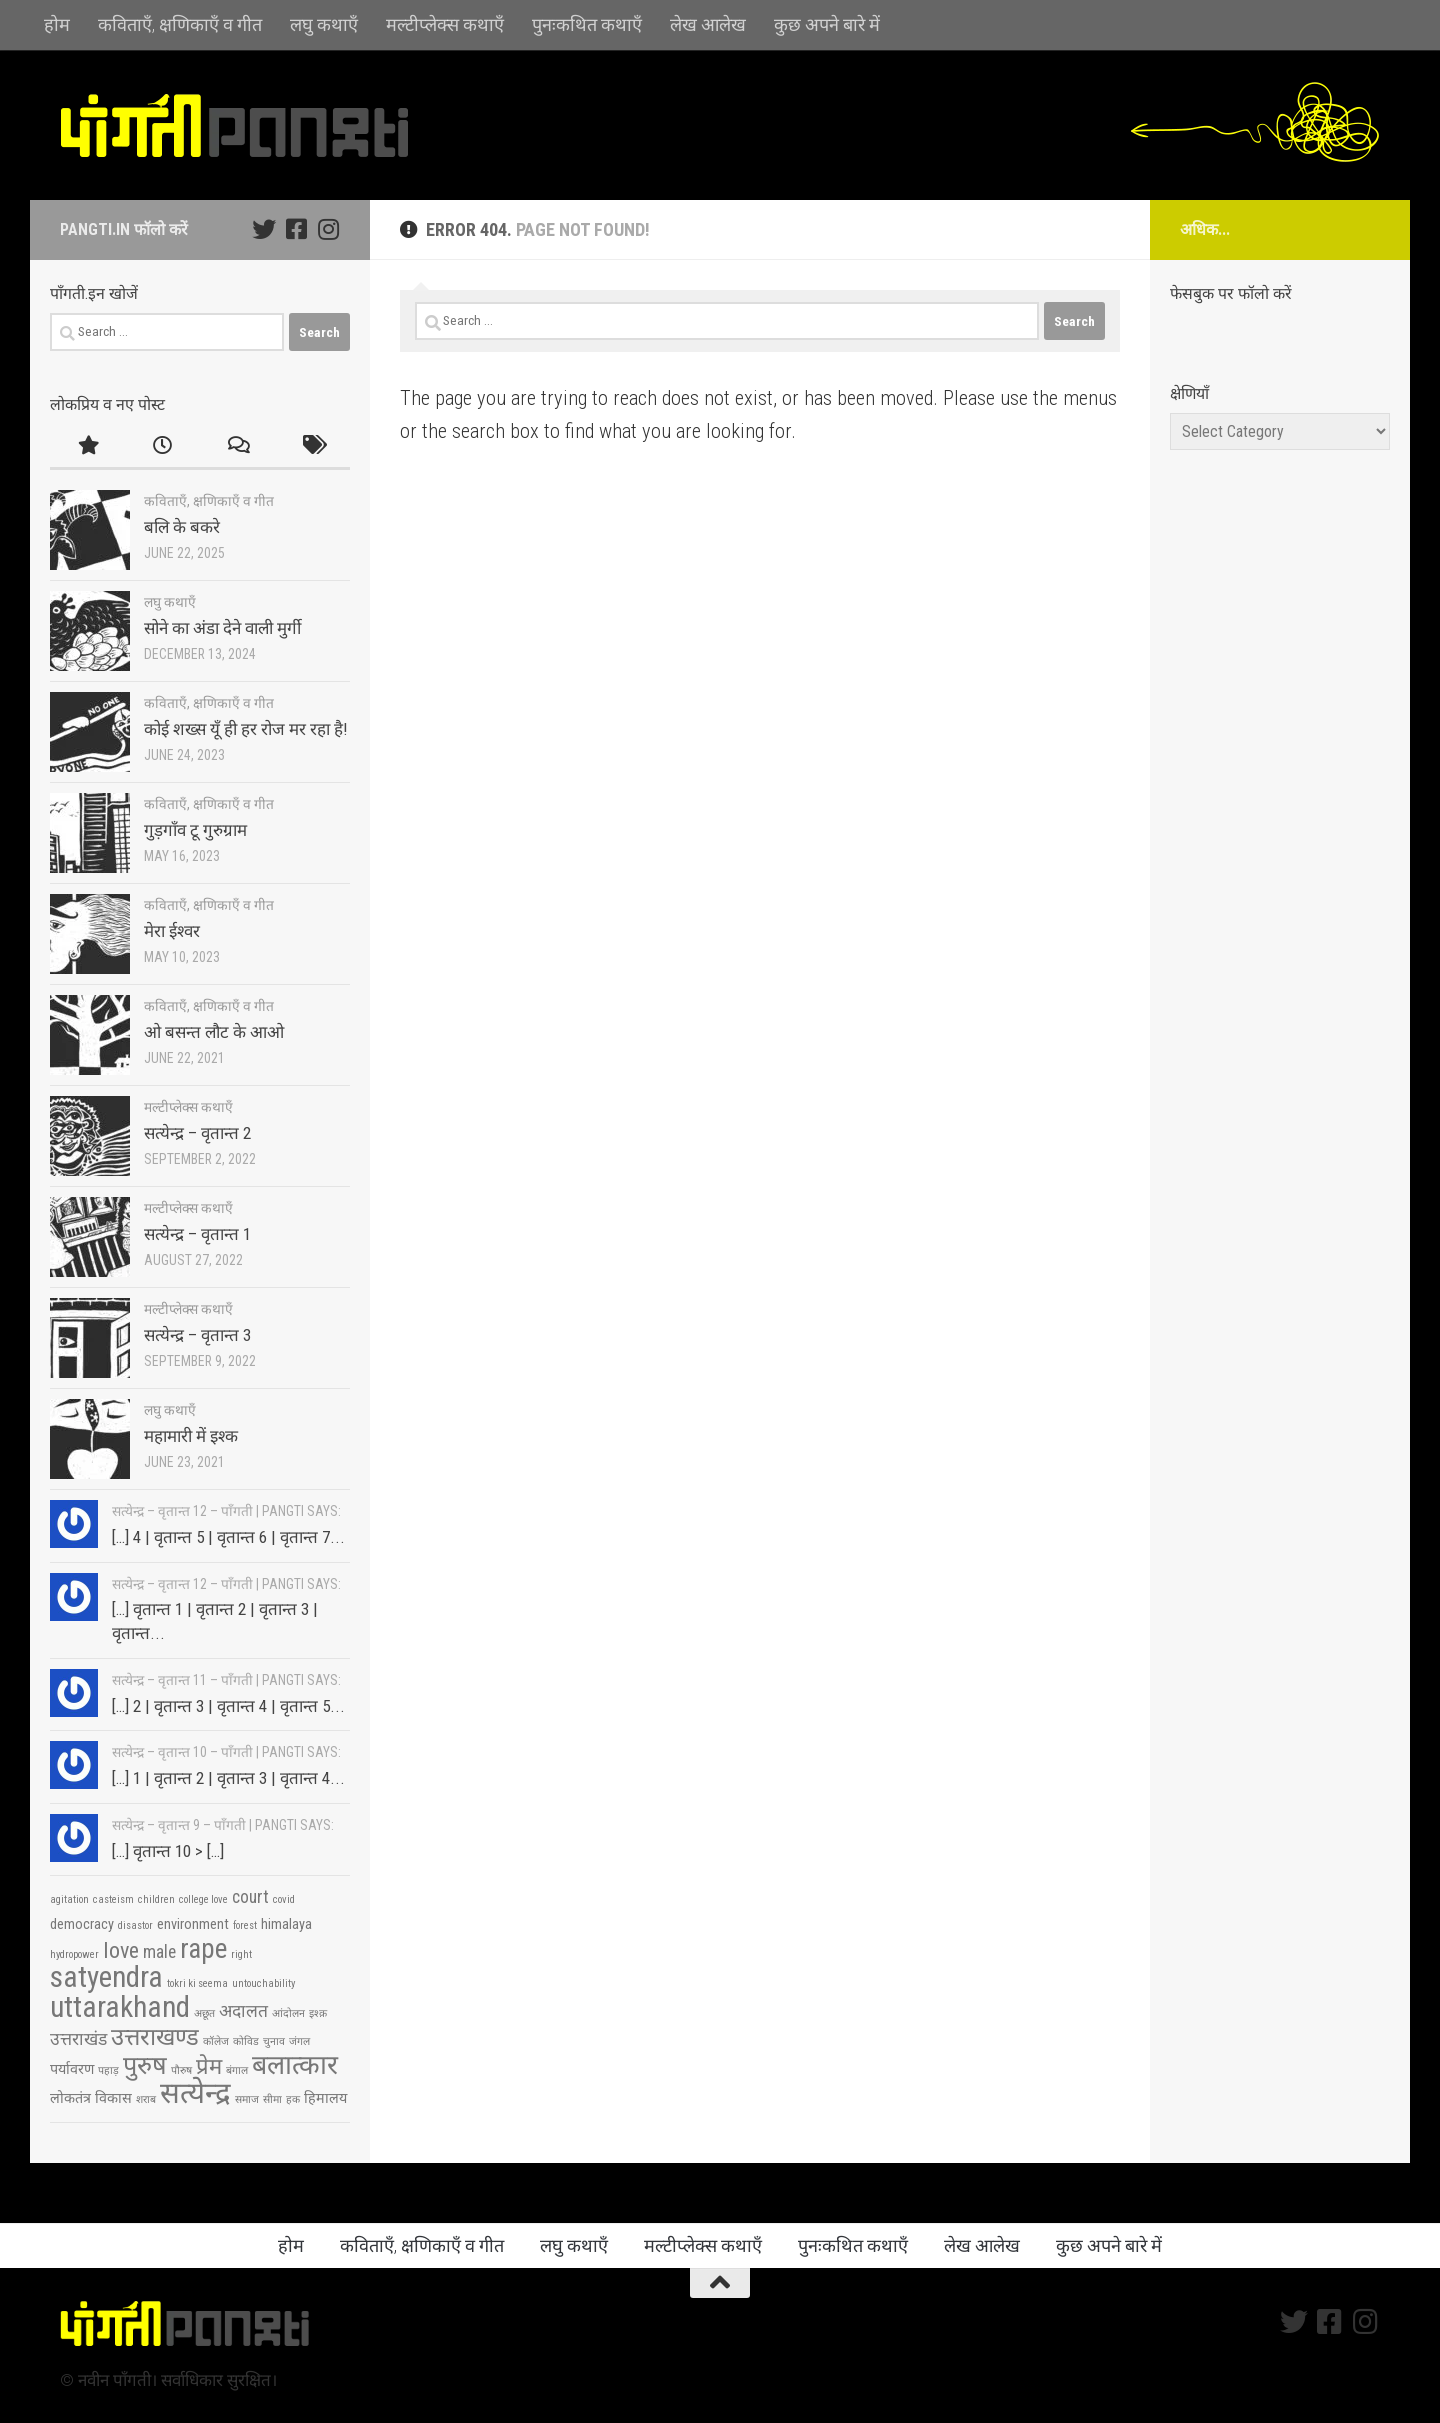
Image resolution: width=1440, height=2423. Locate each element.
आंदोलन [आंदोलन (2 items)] (288, 2013)
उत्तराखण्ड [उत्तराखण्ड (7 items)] (155, 2037)
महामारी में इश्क (191, 1436)
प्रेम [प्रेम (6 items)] (209, 2066)
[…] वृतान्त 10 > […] (168, 1851)
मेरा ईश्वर (172, 931)
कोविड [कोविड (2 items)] (246, 2041)
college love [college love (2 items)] (203, 1899)
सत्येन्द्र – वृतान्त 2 (197, 1133)
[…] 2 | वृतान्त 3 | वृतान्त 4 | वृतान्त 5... (228, 1706)
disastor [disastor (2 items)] (135, 1925)
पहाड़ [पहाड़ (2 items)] (108, 2070)
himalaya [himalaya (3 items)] (286, 1924)
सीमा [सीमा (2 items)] (272, 2099)
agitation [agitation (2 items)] (69, 1899)
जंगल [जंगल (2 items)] (299, 2041)
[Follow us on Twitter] (264, 229)
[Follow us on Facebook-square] (296, 229)
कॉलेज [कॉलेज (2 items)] (216, 2041)
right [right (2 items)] (241, 1954)
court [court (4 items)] (250, 1897)
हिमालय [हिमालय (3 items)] (325, 2098)
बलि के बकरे (182, 527)
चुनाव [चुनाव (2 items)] (274, 2041)
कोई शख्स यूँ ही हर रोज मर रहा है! (246, 729)
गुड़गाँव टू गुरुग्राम (195, 830)
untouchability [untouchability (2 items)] (263, 1983)
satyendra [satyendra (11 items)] (106, 1977)
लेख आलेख (708, 24)
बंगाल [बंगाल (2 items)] (237, 2070)
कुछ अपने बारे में (827, 24)
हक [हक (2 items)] (293, 2099)
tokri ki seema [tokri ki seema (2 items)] (197, 1983)
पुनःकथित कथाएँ (587, 24)
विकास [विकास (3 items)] (113, 2098)
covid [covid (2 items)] (284, 1899)
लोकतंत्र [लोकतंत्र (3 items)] (70, 2098)
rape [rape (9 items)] (203, 1949)
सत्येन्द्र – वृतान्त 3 (197, 1335)
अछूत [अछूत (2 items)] (204, 2013)
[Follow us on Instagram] (328, 229)
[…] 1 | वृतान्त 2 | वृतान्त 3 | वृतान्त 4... (228, 1778)
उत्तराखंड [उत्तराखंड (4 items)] (78, 2039)
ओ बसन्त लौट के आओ (214, 1032)
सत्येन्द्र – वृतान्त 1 (197, 1234)
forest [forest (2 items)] (245, 1925)
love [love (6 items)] (121, 1950)
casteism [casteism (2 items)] (113, 1899)
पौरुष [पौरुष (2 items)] (181, 2070)
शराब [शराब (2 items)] (146, 2099)
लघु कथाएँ (324, 24)
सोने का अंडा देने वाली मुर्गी (222, 628)
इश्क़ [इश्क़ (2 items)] (318, 2013)
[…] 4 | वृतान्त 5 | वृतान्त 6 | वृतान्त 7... (228, 1537)
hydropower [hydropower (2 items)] (74, 1954)
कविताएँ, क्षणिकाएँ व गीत (180, 24)
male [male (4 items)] (159, 1952)
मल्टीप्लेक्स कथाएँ (445, 24)
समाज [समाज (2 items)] (247, 2099)
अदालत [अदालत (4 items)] (243, 2011)
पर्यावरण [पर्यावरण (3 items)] (72, 2069)
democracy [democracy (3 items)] (82, 1924)
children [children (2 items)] (156, 1899)
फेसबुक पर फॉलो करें (1231, 293)
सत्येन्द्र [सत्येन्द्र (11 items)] (195, 2093)
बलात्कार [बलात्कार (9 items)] (295, 2065)
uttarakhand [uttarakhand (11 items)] (120, 2007)
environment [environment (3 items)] (193, 1924)
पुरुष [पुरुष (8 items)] (145, 2065)
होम (57, 24)
